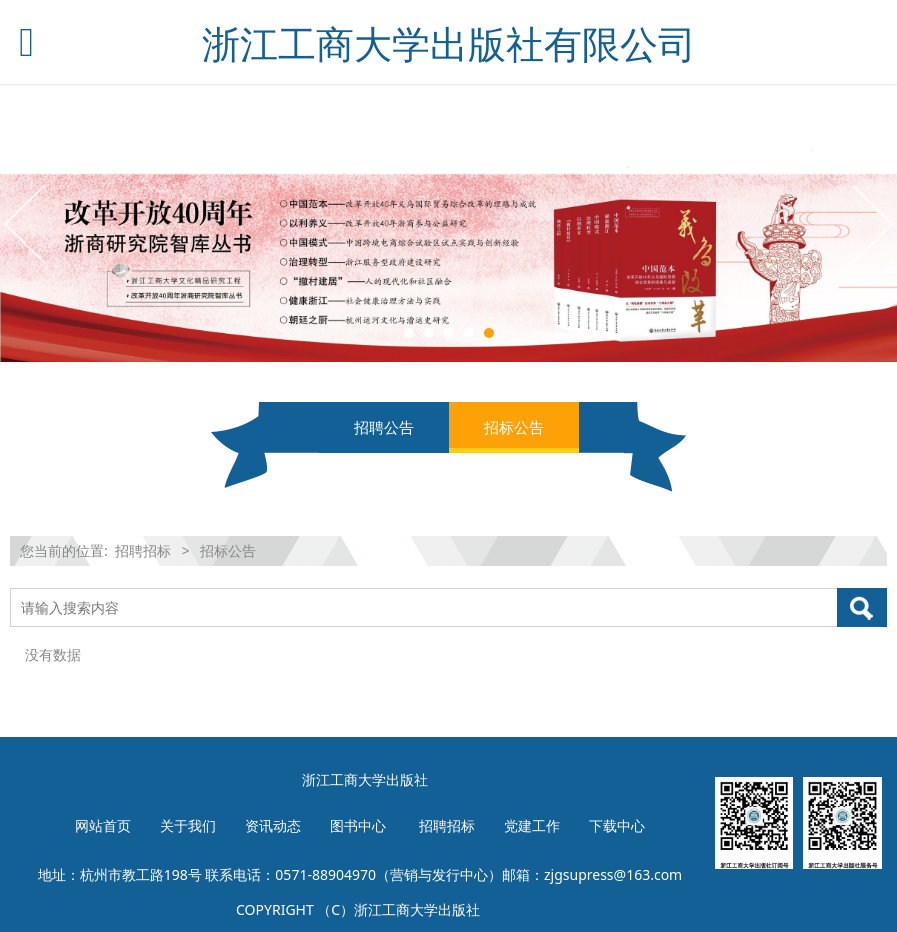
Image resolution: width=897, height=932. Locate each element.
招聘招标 (143, 550)
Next (870, 223)
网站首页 (103, 825)
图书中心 (358, 825)
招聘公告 (384, 427)
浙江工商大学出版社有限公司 (449, 43)
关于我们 (188, 825)
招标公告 (514, 427)
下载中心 (617, 825)
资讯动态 (273, 825)
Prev (27, 223)
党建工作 (532, 825)
